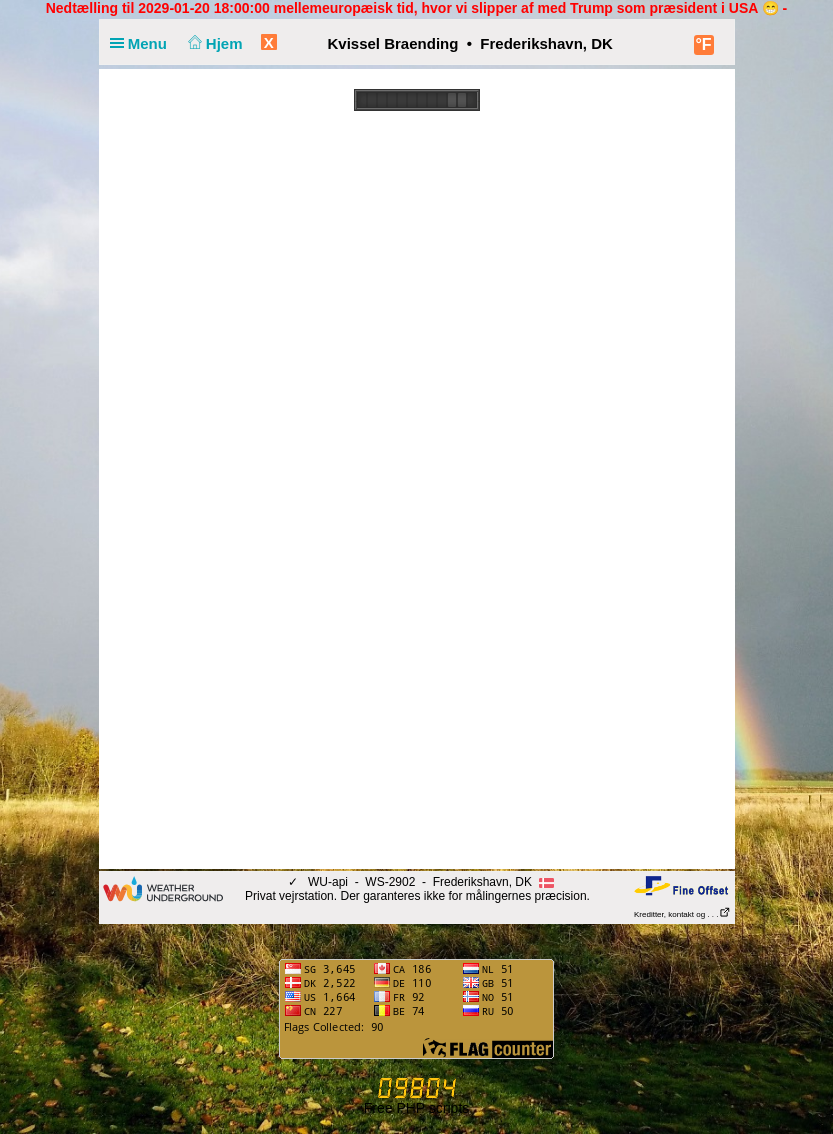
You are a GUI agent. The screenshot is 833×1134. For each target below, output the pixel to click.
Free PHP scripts (417, 1108)
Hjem (213, 43)
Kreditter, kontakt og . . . (682, 914)
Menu (143, 43)
